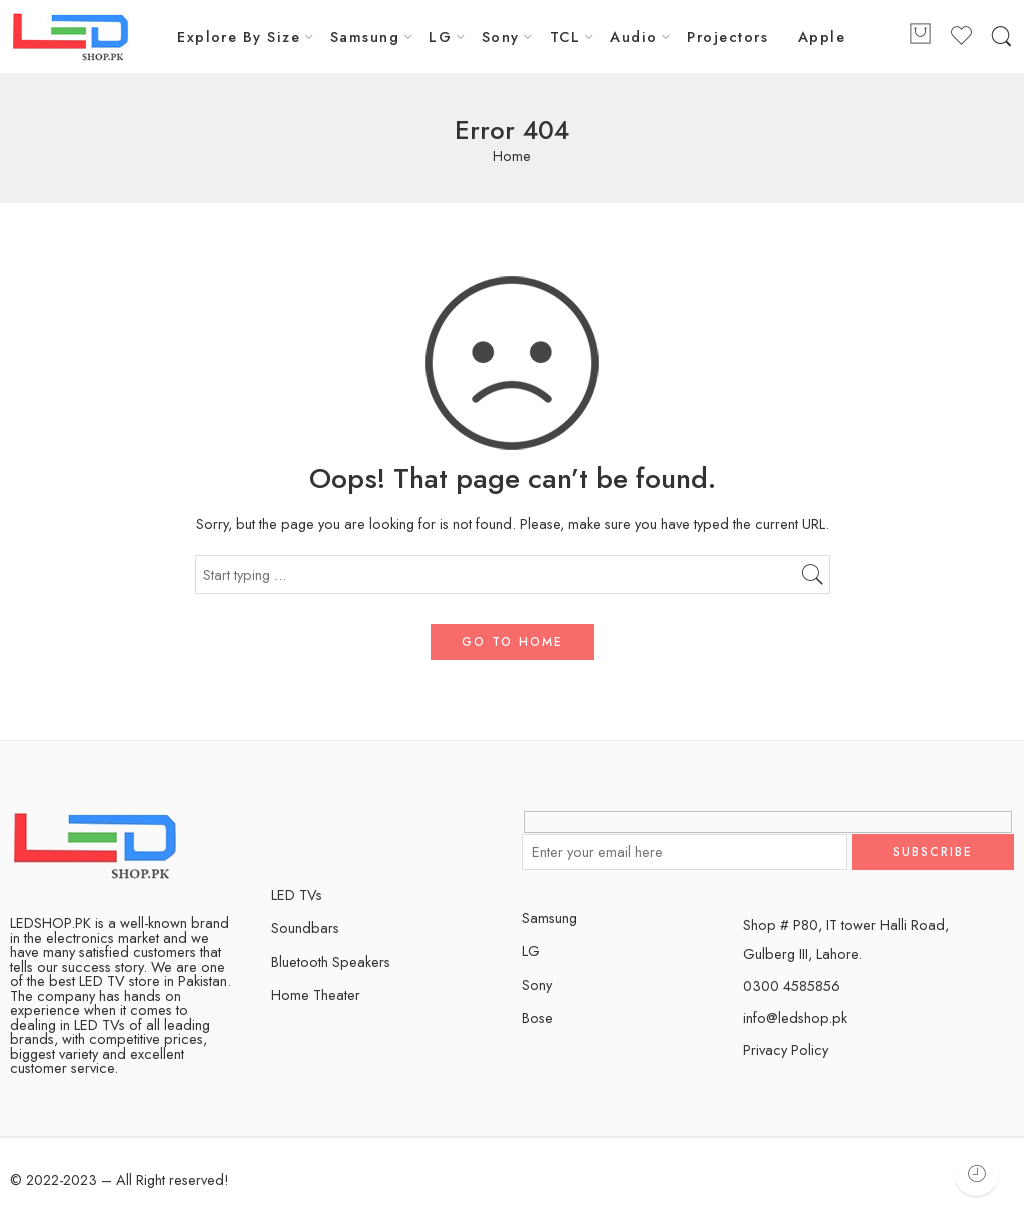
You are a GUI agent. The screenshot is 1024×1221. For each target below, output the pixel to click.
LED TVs (296, 894)
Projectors (727, 36)
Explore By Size (238, 36)
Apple (821, 36)
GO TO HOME (512, 642)
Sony (501, 36)
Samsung (364, 36)
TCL (565, 36)
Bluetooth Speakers (330, 961)
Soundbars (305, 927)
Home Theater (315, 994)
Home (512, 156)
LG (440, 36)
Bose (537, 1017)
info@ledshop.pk (795, 1017)
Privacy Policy (785, 1049)
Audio (633, 36)
